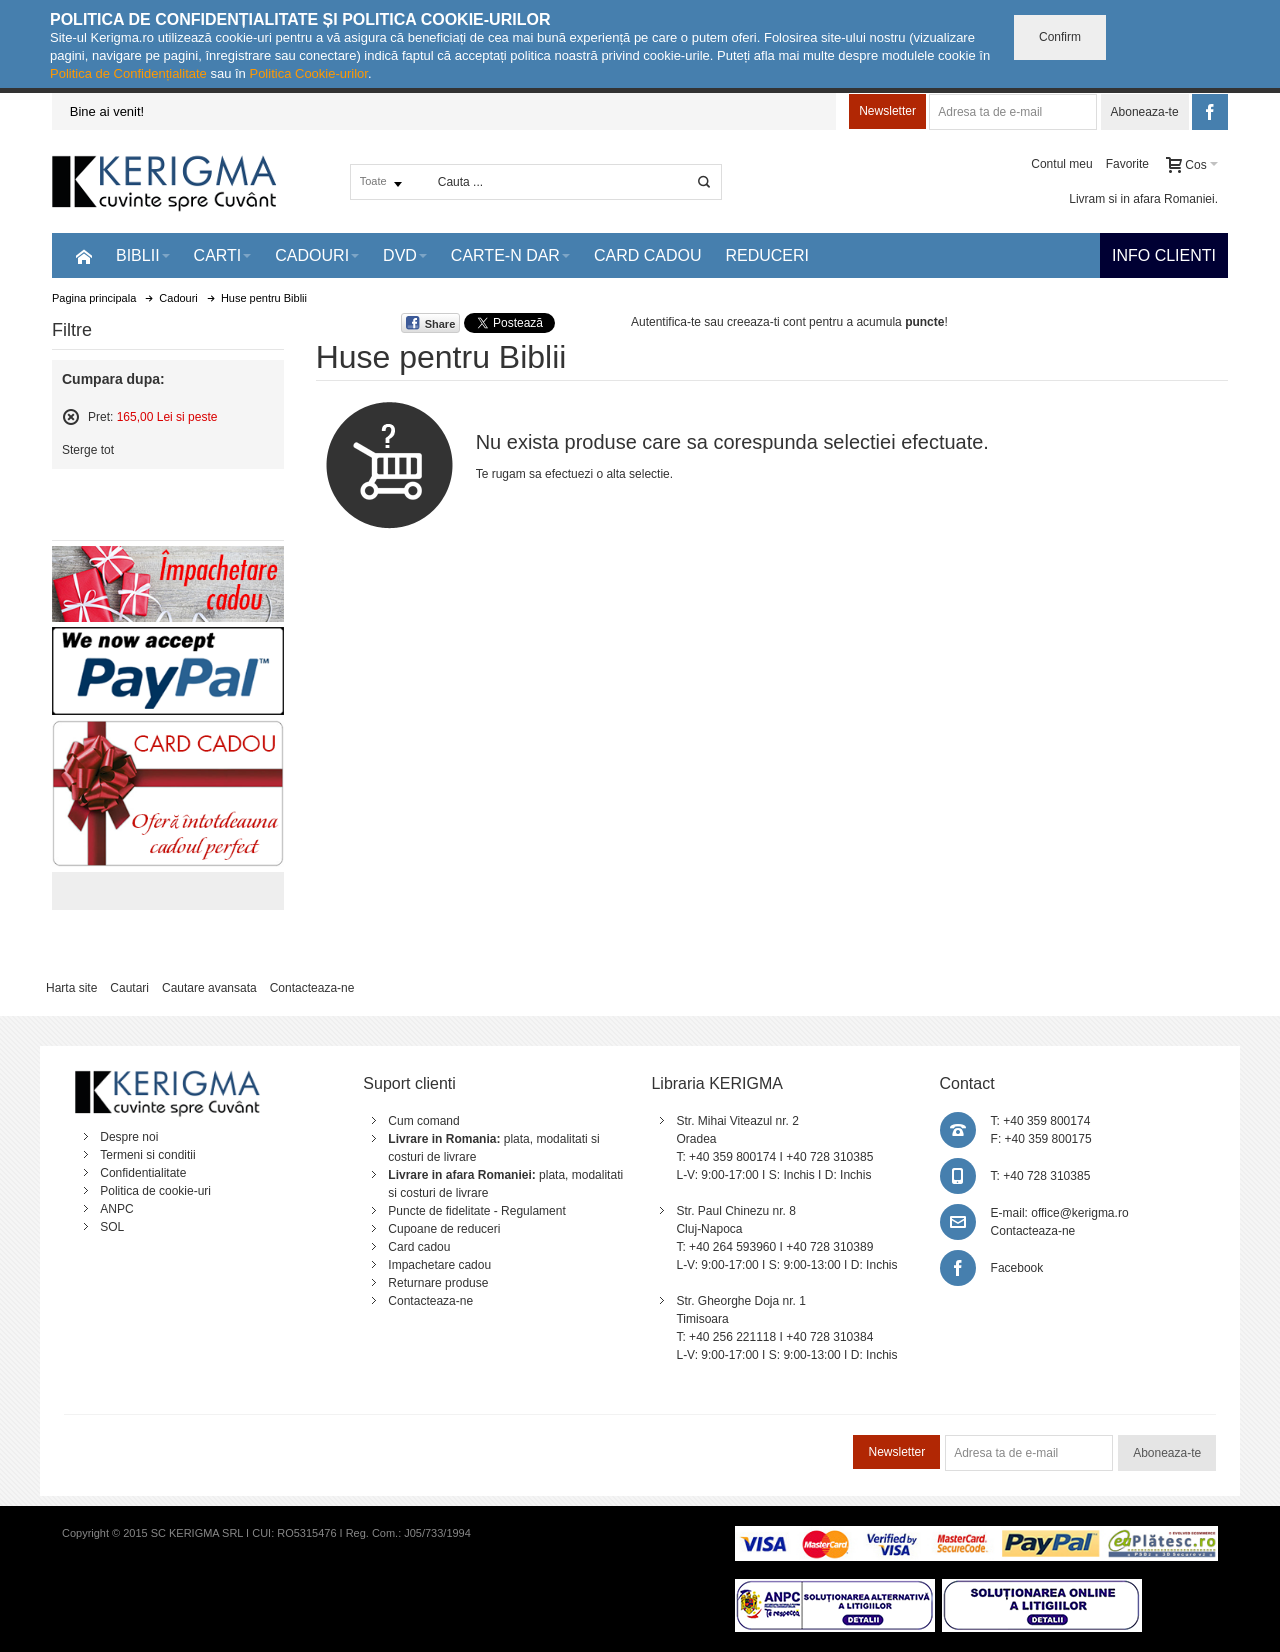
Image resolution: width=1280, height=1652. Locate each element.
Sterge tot (88, 450)
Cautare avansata (209, 988)
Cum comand (423, 1121)
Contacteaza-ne (312, 988)
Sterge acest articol (71, 417)
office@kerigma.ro (1079, 1213)
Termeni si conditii (147, 1155)
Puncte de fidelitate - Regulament (476, 1211)
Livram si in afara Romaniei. (1143, 199)
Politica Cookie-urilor (308, 73)
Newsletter (887, 111)
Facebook (1017, 1268)
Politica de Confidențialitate (128, 73)
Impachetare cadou (439, 1265)
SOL (112, 1227)
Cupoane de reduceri (444, 1229)
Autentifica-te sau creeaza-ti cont (718, 322)
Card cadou (419, 1247)
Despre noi (129, 1137)
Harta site (71, 988)
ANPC (116, 1209)
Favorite (1127, 164)
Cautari (129, 988)
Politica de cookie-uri (155, 1191)
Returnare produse (438, 1283)
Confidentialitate (143, 1173)
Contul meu (1061, 164)
